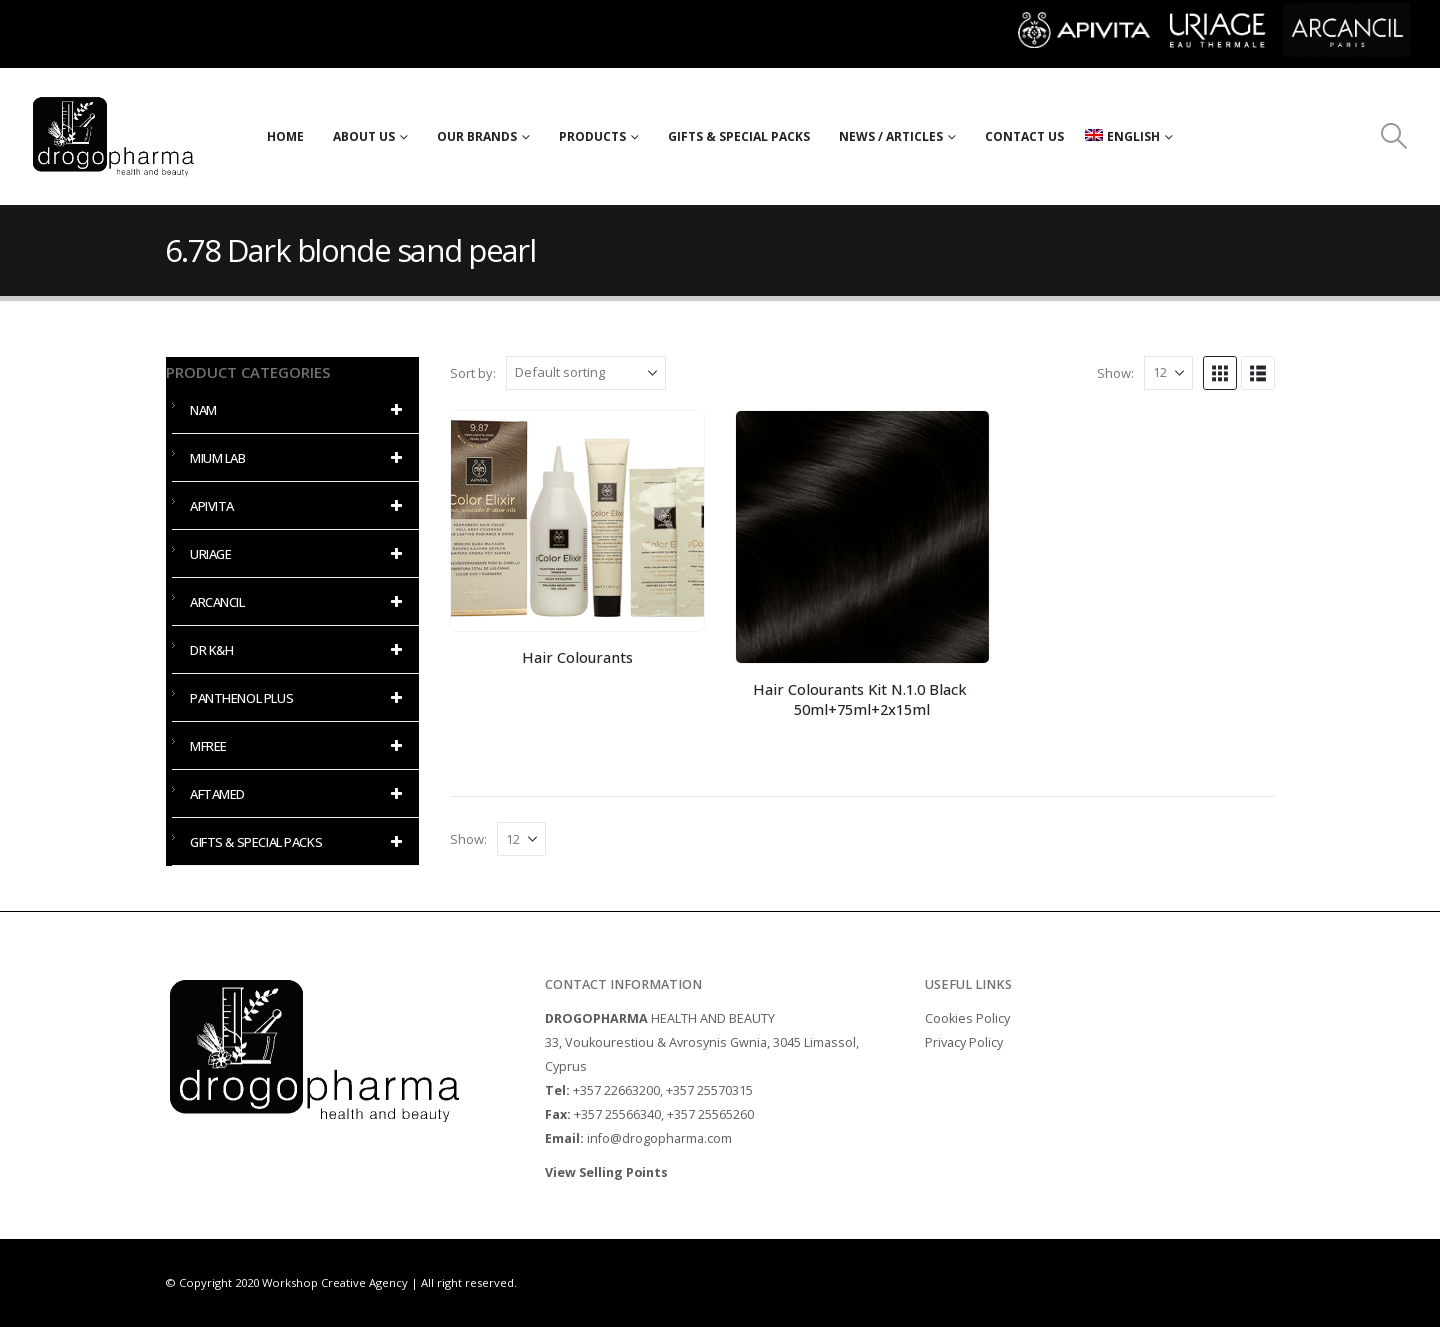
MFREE (299, 746)
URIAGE (299, 554)
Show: (1115, 373)
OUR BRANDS (477, 136)
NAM (299, 410)
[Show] (1168, 373)
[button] (1394, 136)
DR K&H (299, 650)
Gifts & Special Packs (739, 136)
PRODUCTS (592, 136)
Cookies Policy (967, 1018)
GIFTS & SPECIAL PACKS (299, 842)
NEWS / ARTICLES (891, 136)
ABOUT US (364, 136)
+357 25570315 (709, 1090)
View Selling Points (608, 1172)
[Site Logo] (113, 136)
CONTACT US (1024, 136)
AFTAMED (299, 794)
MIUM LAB (299, 458)
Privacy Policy (964, 1042)
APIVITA (299, 506)
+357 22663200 (616, 1090)
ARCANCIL (299, 602)
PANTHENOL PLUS (299, 698)
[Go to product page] (577, 521)
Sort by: (473, 373)
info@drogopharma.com (659, 1138)
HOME (285, 136)
